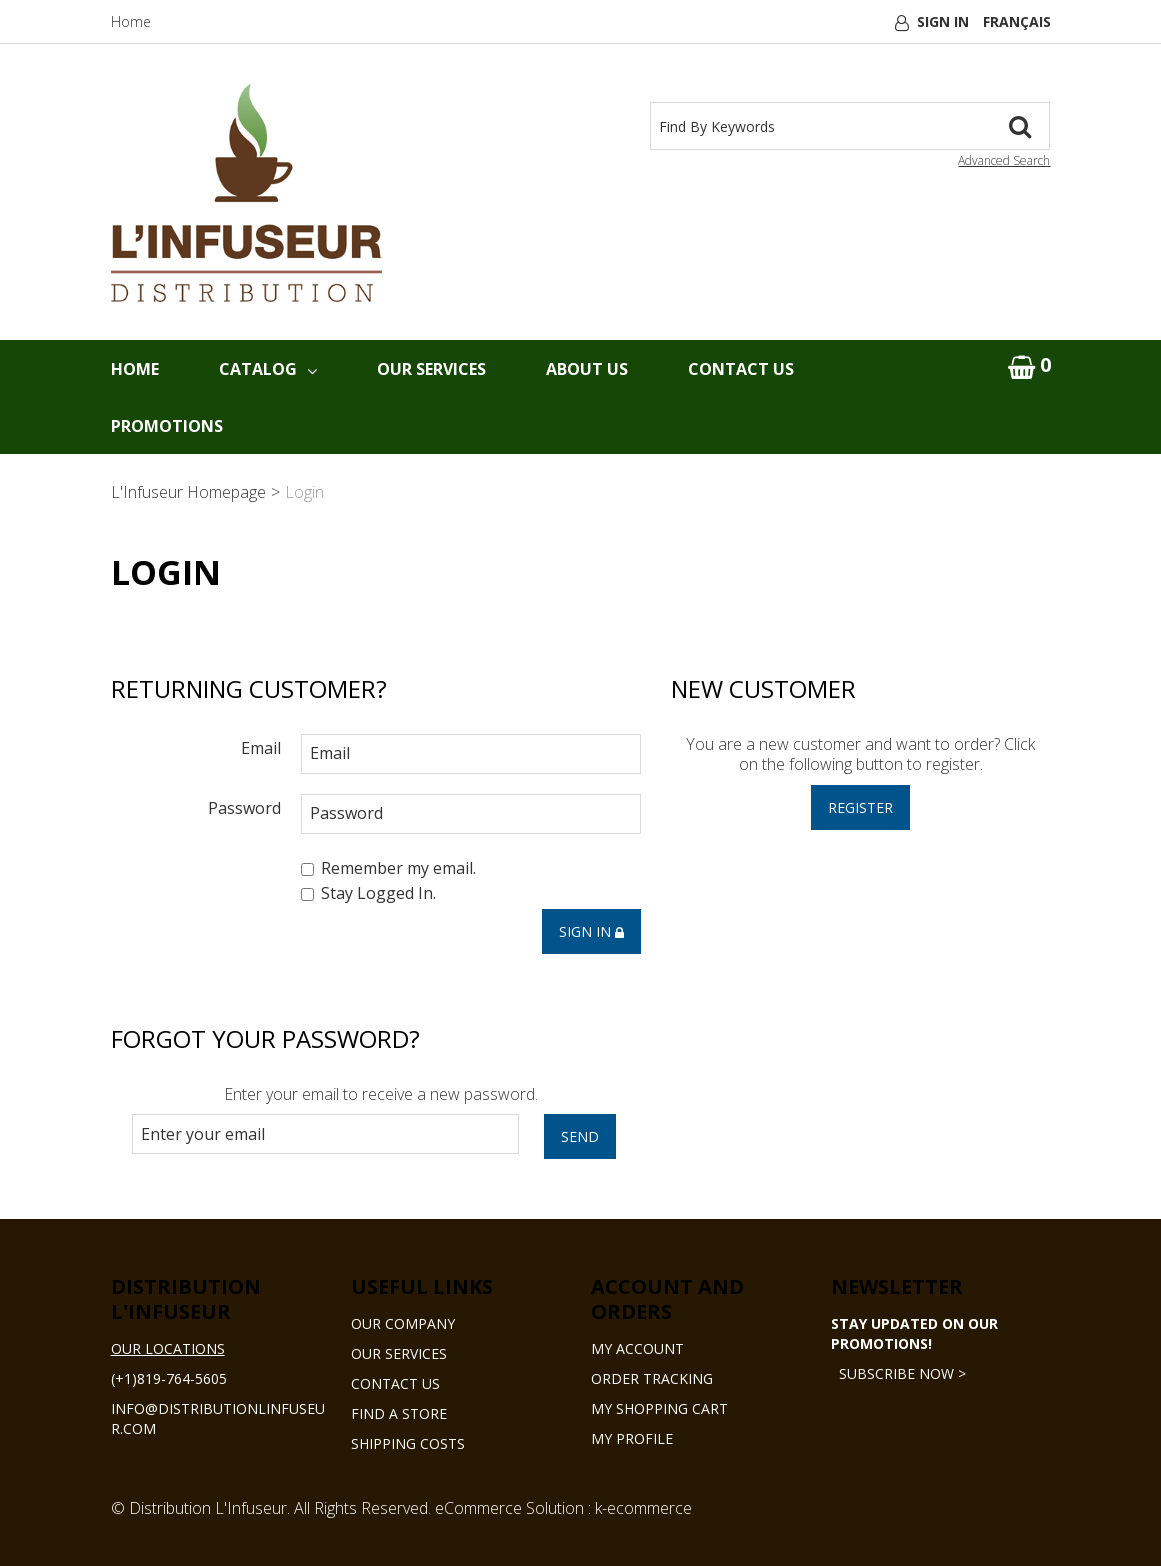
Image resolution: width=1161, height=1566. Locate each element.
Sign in (591, 931)
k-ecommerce (643, 1508)
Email (261, 747)
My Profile (632, 1438)
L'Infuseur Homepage (188, 492)
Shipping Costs (408, 1443)
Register (860, 807)
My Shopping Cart (659, 1408)
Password (244, 807)
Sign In (943, 21)
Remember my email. (388, 868)
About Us (587, 369)
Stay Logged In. (368, 894)
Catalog (268, 369)
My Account (637, 1348)
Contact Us (741, 369)
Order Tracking (652, 1378)
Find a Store (399, 1413)
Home (131, 21)
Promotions (167, 426)
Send (580, 1136)
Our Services (431, 369)
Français (1017, 21)
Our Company (403, 1323)
